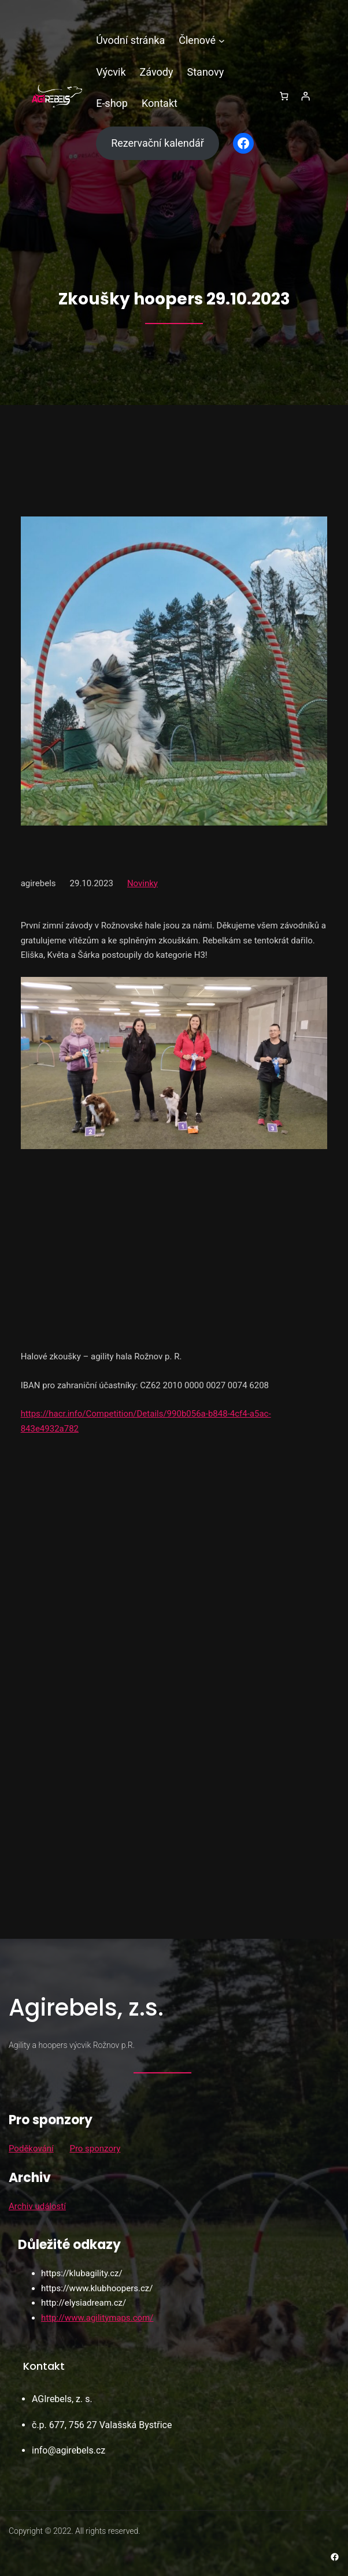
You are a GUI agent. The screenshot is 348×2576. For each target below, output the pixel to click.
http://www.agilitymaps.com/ (97, 2318)
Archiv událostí (37, 2206)
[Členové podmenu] (222, 41)
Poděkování (31, 2148)
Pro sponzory (94, 2148)
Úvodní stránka (130, 40)
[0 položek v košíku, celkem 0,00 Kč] (284, 96)
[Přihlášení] (306, 96)
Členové (197, 40)
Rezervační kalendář (157, 143)
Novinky (142, 883)
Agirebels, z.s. (86, 2007)
